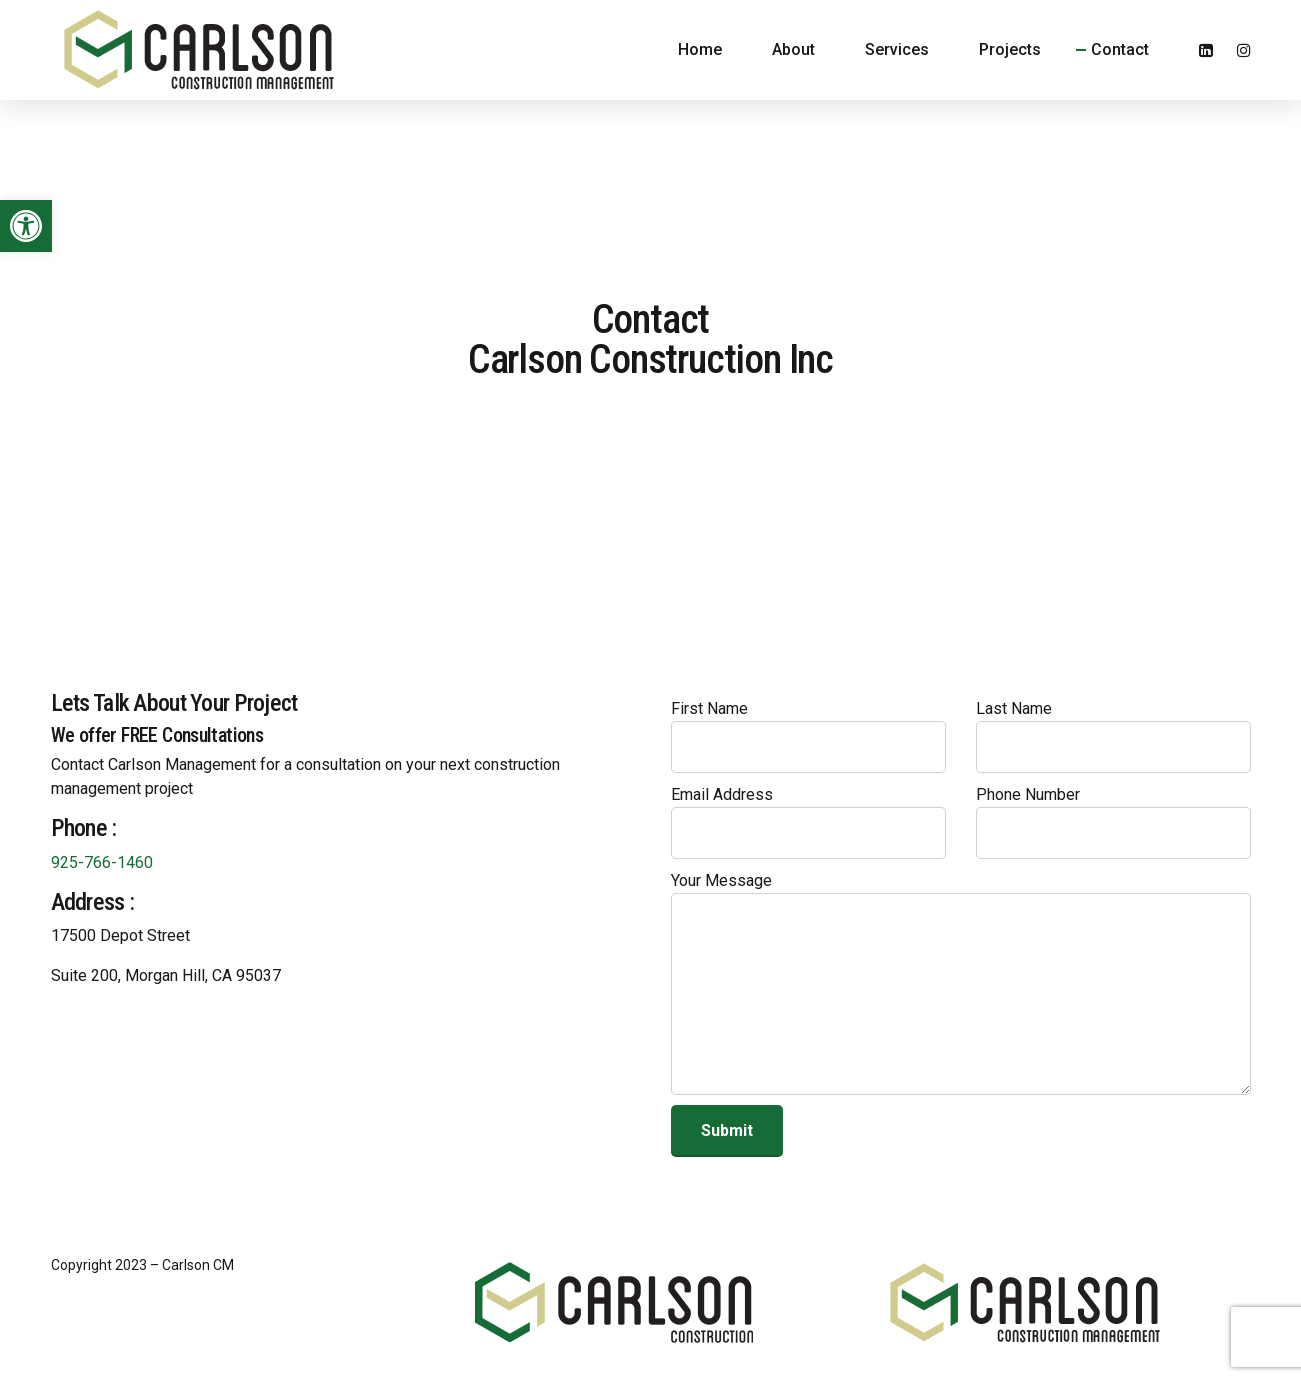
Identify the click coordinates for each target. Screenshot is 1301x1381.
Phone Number (1113, 822)
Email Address (808, 822)
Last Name (1113, 736)
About (793, 49)
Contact (1120, 49)
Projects (1010, 49)
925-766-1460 (102, 862)
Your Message (961, 983)
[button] (26, 226)
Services (897, 49)
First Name (808, 736)
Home (700, 49)
